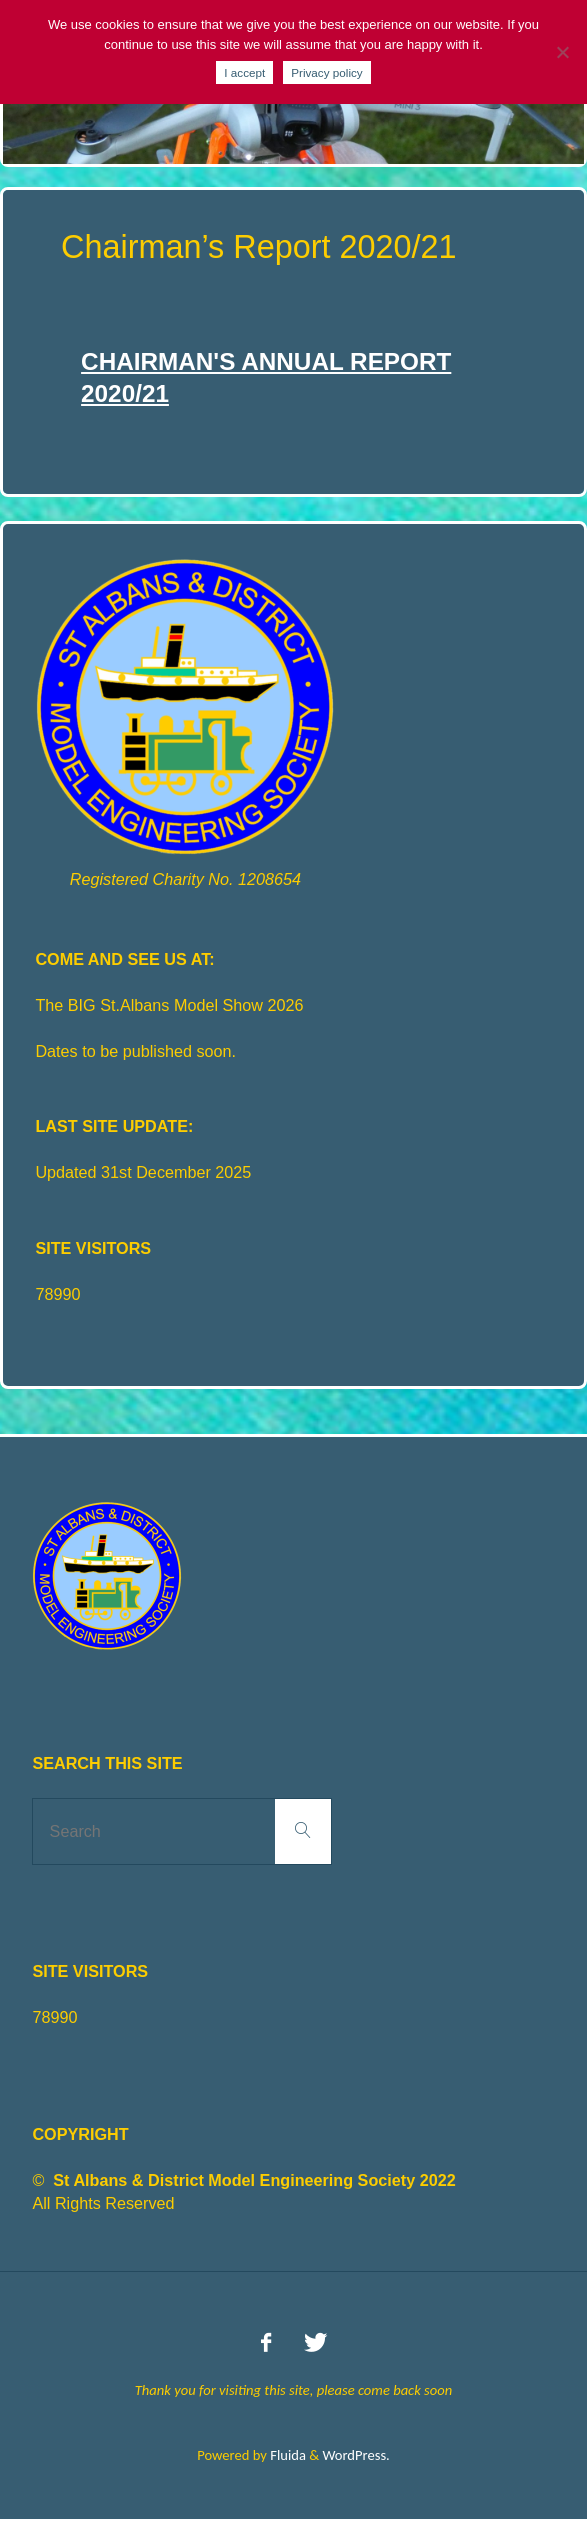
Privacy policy (326, 72)
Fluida (286, 2455)
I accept (244, 72)
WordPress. (355, 2455)
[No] (562, 52)
